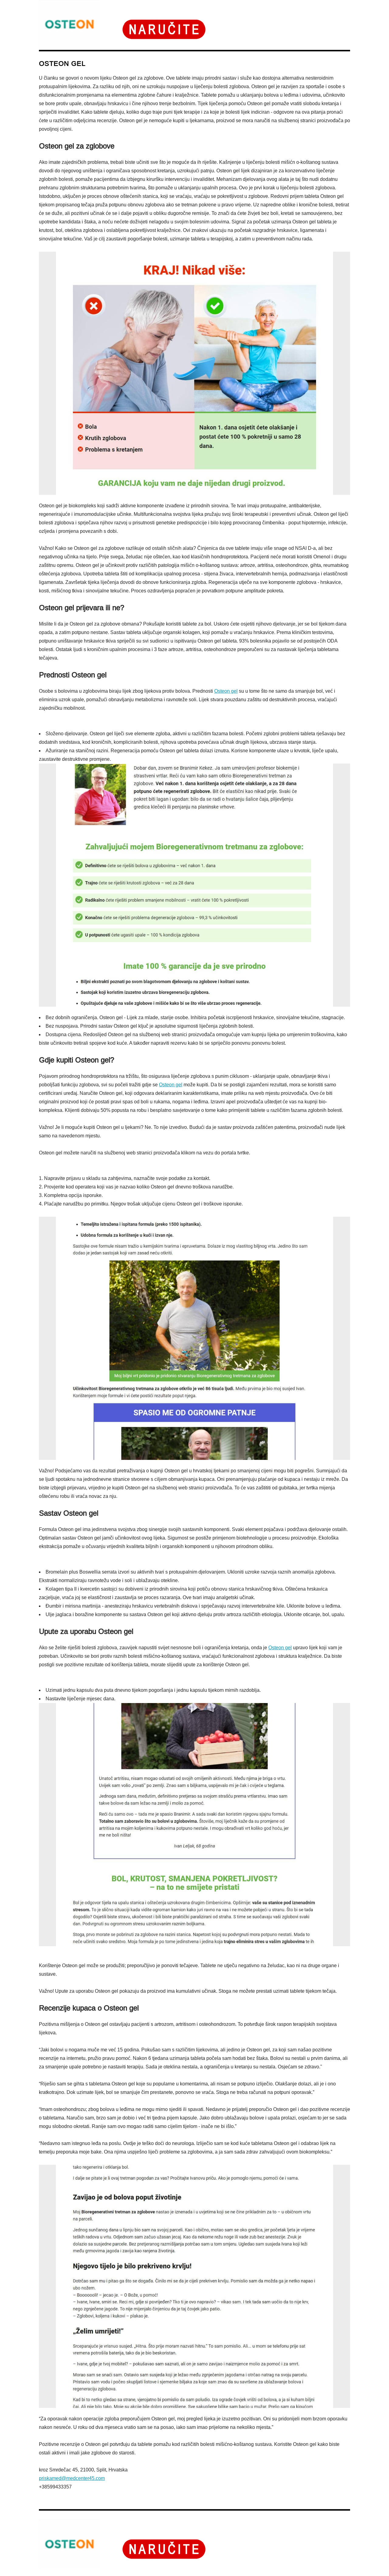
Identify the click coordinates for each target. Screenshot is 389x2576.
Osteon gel (226, 691)
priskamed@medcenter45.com (72, 2478)
